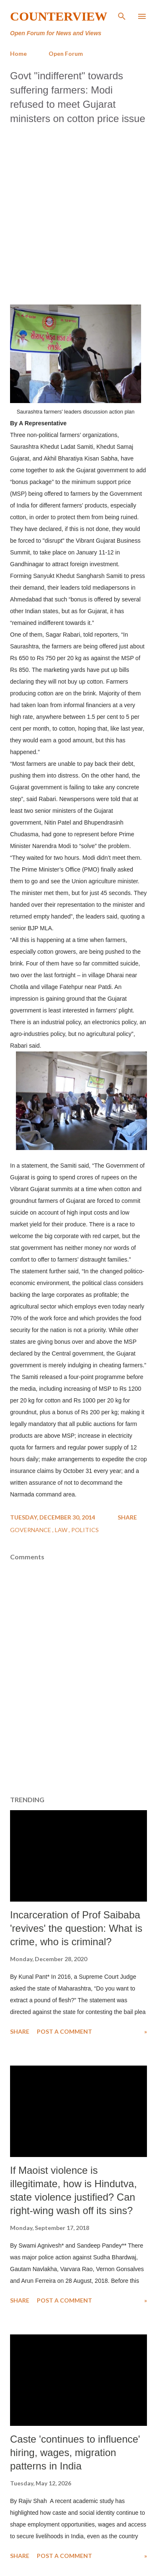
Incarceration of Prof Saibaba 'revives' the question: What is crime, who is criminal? (76, 1928)
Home (18, 53)
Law (62, 1529)
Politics (85, 1529)
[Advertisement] (78, 212)
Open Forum (66, 53)
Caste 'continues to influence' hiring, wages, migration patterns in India (75, 2452)
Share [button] (127, 1517)
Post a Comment (64, 2031)
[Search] (122, 15)
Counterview (58, 16)
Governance (31, 1529)
